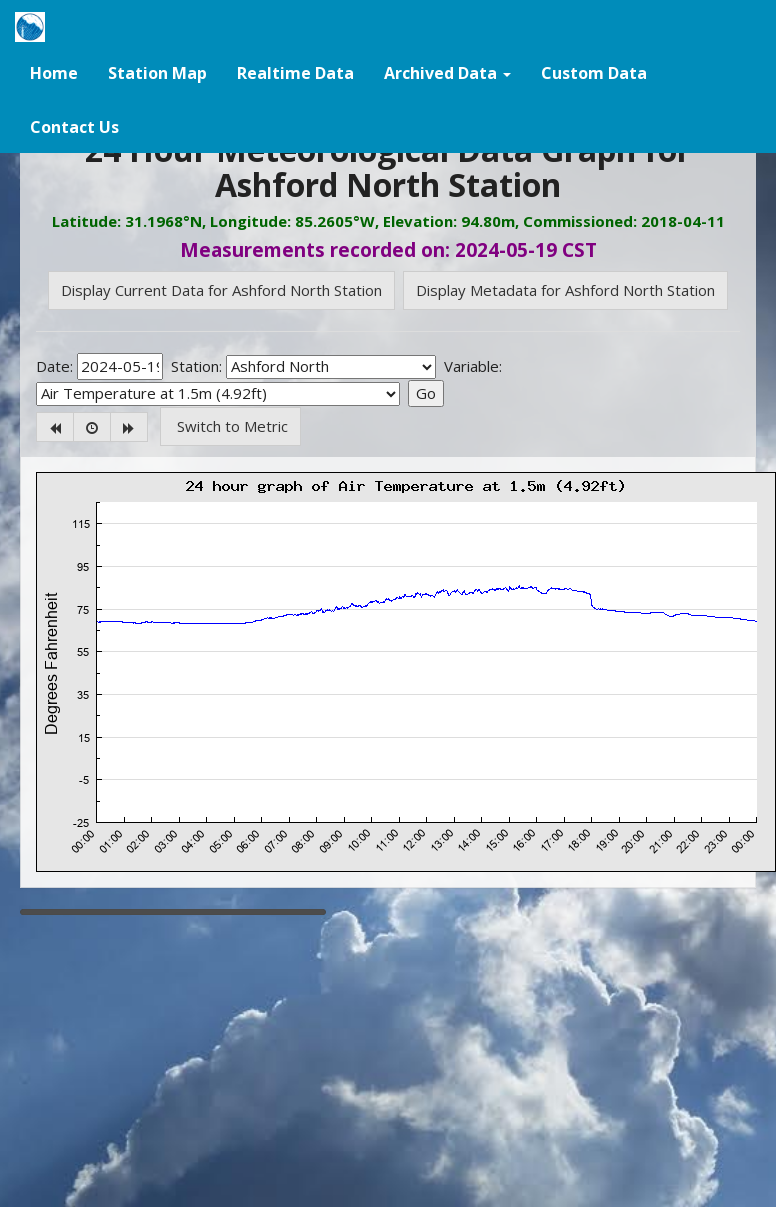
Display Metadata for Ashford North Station (565, 290)
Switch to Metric (230, 426)
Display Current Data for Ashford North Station (221, 290)
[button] (447, 72)
